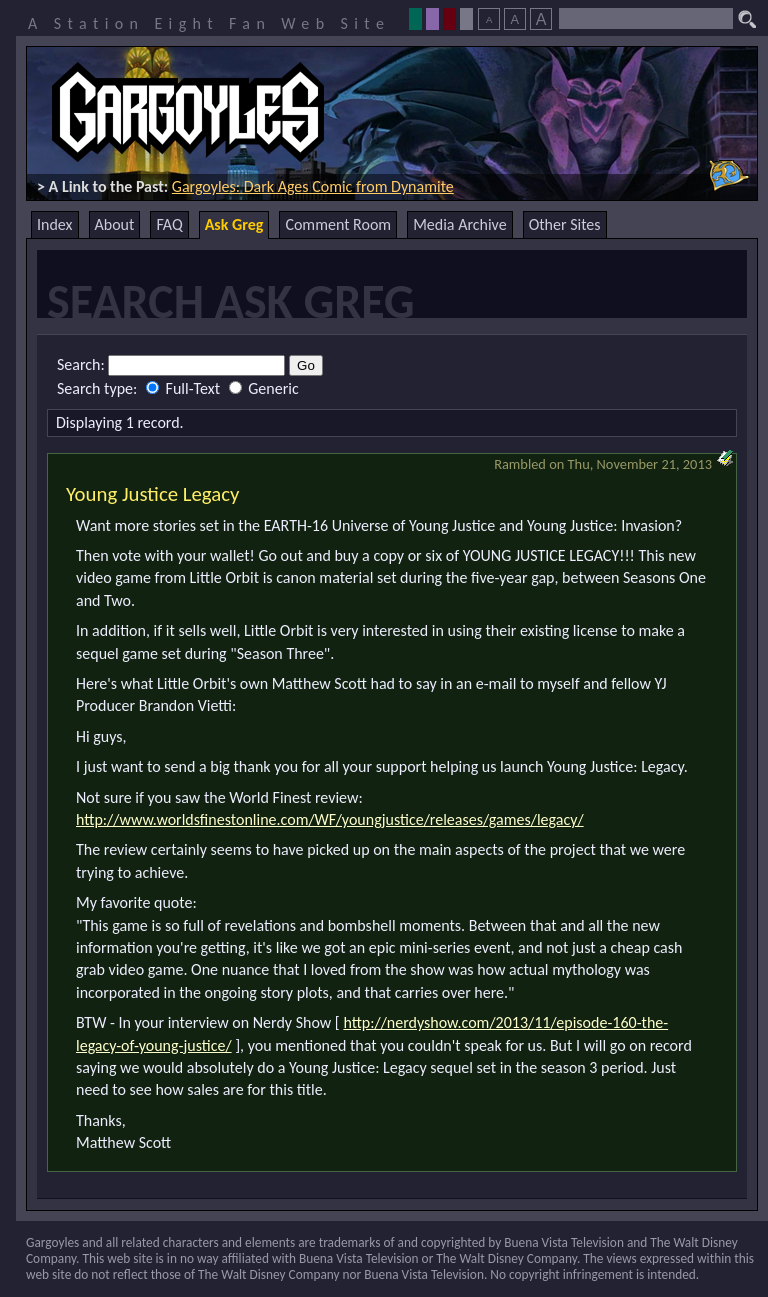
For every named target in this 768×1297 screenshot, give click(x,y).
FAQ (169, 224)
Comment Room (338, 224)
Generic (264, 388)
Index (55, 224)
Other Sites (565, 224)
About (115, 224)
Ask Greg (234, 224)
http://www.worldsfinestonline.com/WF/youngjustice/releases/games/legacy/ (330, 819)
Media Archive (459, 224)
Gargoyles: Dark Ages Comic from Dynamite (313, 186)
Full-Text (185, 388)
